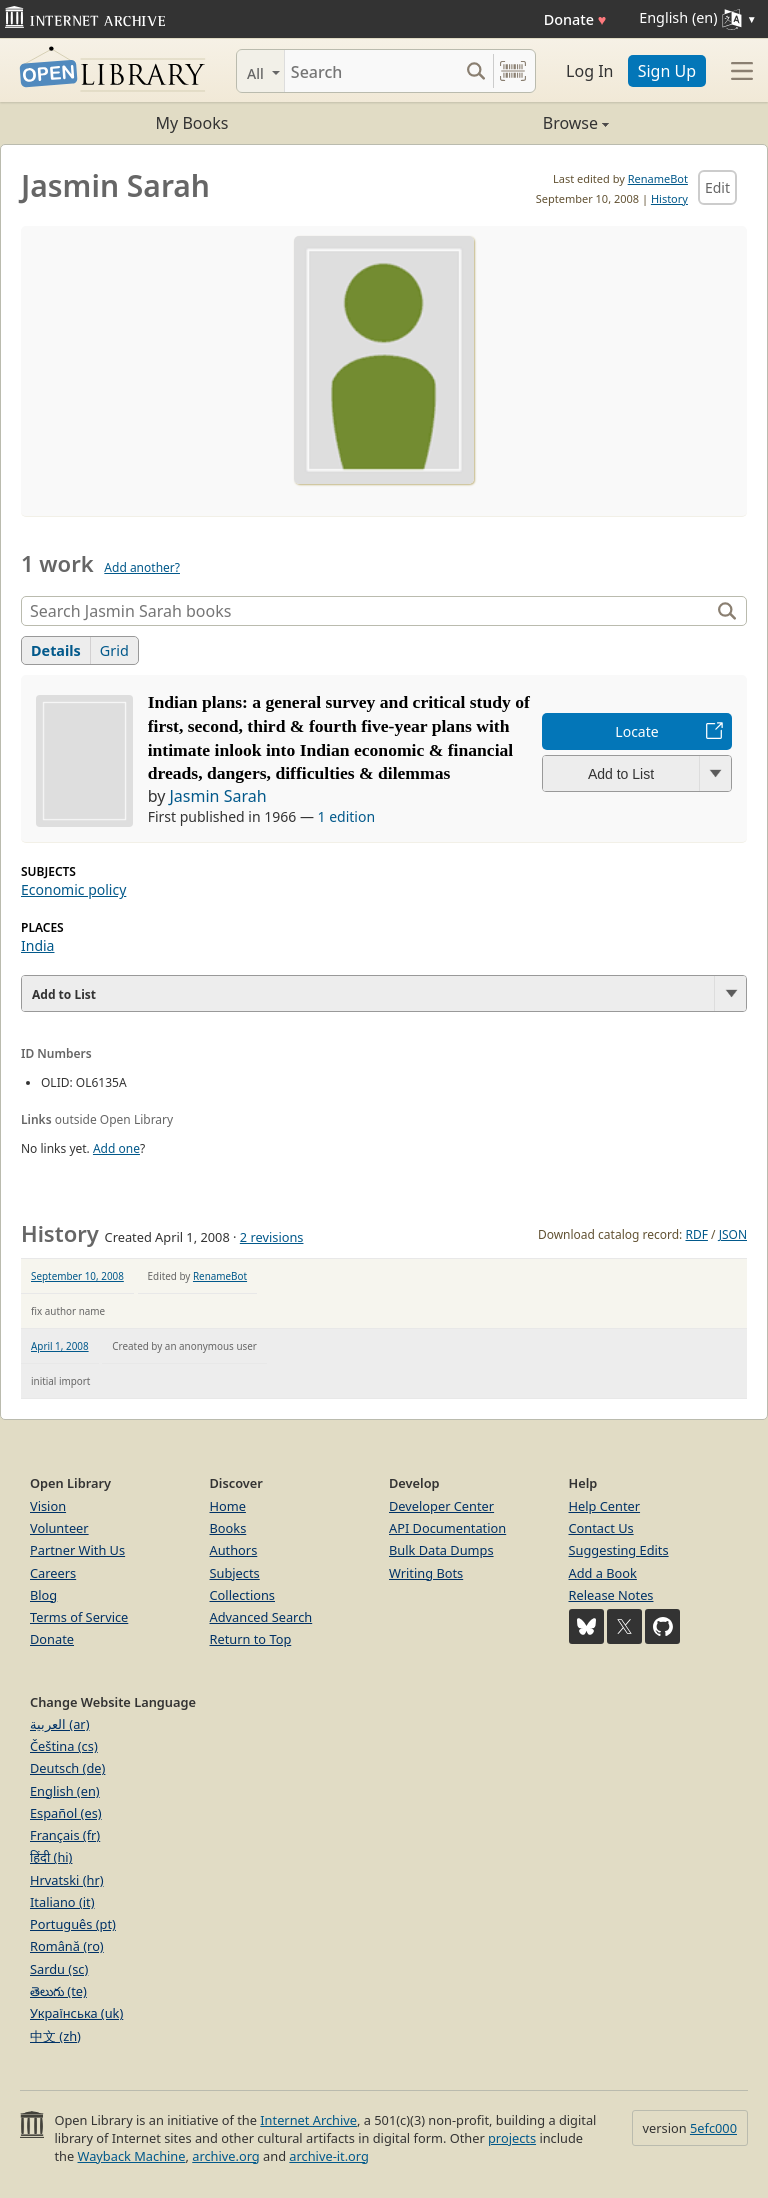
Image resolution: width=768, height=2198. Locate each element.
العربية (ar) (59, 1724)
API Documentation (447, 1528)
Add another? (142, 567)
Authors (234, 1550)
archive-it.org (329, 2156)
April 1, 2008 (60, 1346)
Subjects (235, 1573)
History (669, 198)
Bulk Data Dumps (441, 1550)
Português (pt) (73, 1924)
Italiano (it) (62, 1902)
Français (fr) (65, 1835)
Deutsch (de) (67, 1768)
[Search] (371, 71)
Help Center (605, 1506)
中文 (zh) (55, 2036)
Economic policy (73, 889)
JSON (733, 1234)
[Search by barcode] (513, 71)
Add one (116, 1148)
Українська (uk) (76, 2013)
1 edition (347, 816)
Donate (575, 19)
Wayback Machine (132, 2156)
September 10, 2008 (77, 1276)
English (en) (65, 1791)
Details (56, 650)
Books (228, 1528)
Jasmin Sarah (217, 796)
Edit (717, 187)
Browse (496, 123)
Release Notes (611, 1595)
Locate (636, 731)
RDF (696, 1234)
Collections (243, 1595)
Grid (114, 650)
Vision (48, 1506)
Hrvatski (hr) (67, 1880)
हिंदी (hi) (51, 1857)
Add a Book (603, 1573)
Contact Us (601, 1528)
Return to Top (251, 1639)
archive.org (225, 2156)
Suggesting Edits (619, 1550)
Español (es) (66, 1813)
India (37, 945)
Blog (43, 1595)
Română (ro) (67, 1946)
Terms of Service (79, 1617)
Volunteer (59, 1528)
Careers (53, 1573)
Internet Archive (308, 2120)
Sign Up (667, 71)
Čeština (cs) (64, 1746)
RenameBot (658, 178)
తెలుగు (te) (58, 1991)
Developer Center (441, 1506)
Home (228, 1506)
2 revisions (272, 1237)
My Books (192, 123)
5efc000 (713, 2128)
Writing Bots (426, 1573)
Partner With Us (77, 1550)
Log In (589, 71)
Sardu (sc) (59, 1969)
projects (512, 2138)
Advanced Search (261, 1617)
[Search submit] (475, 71)
